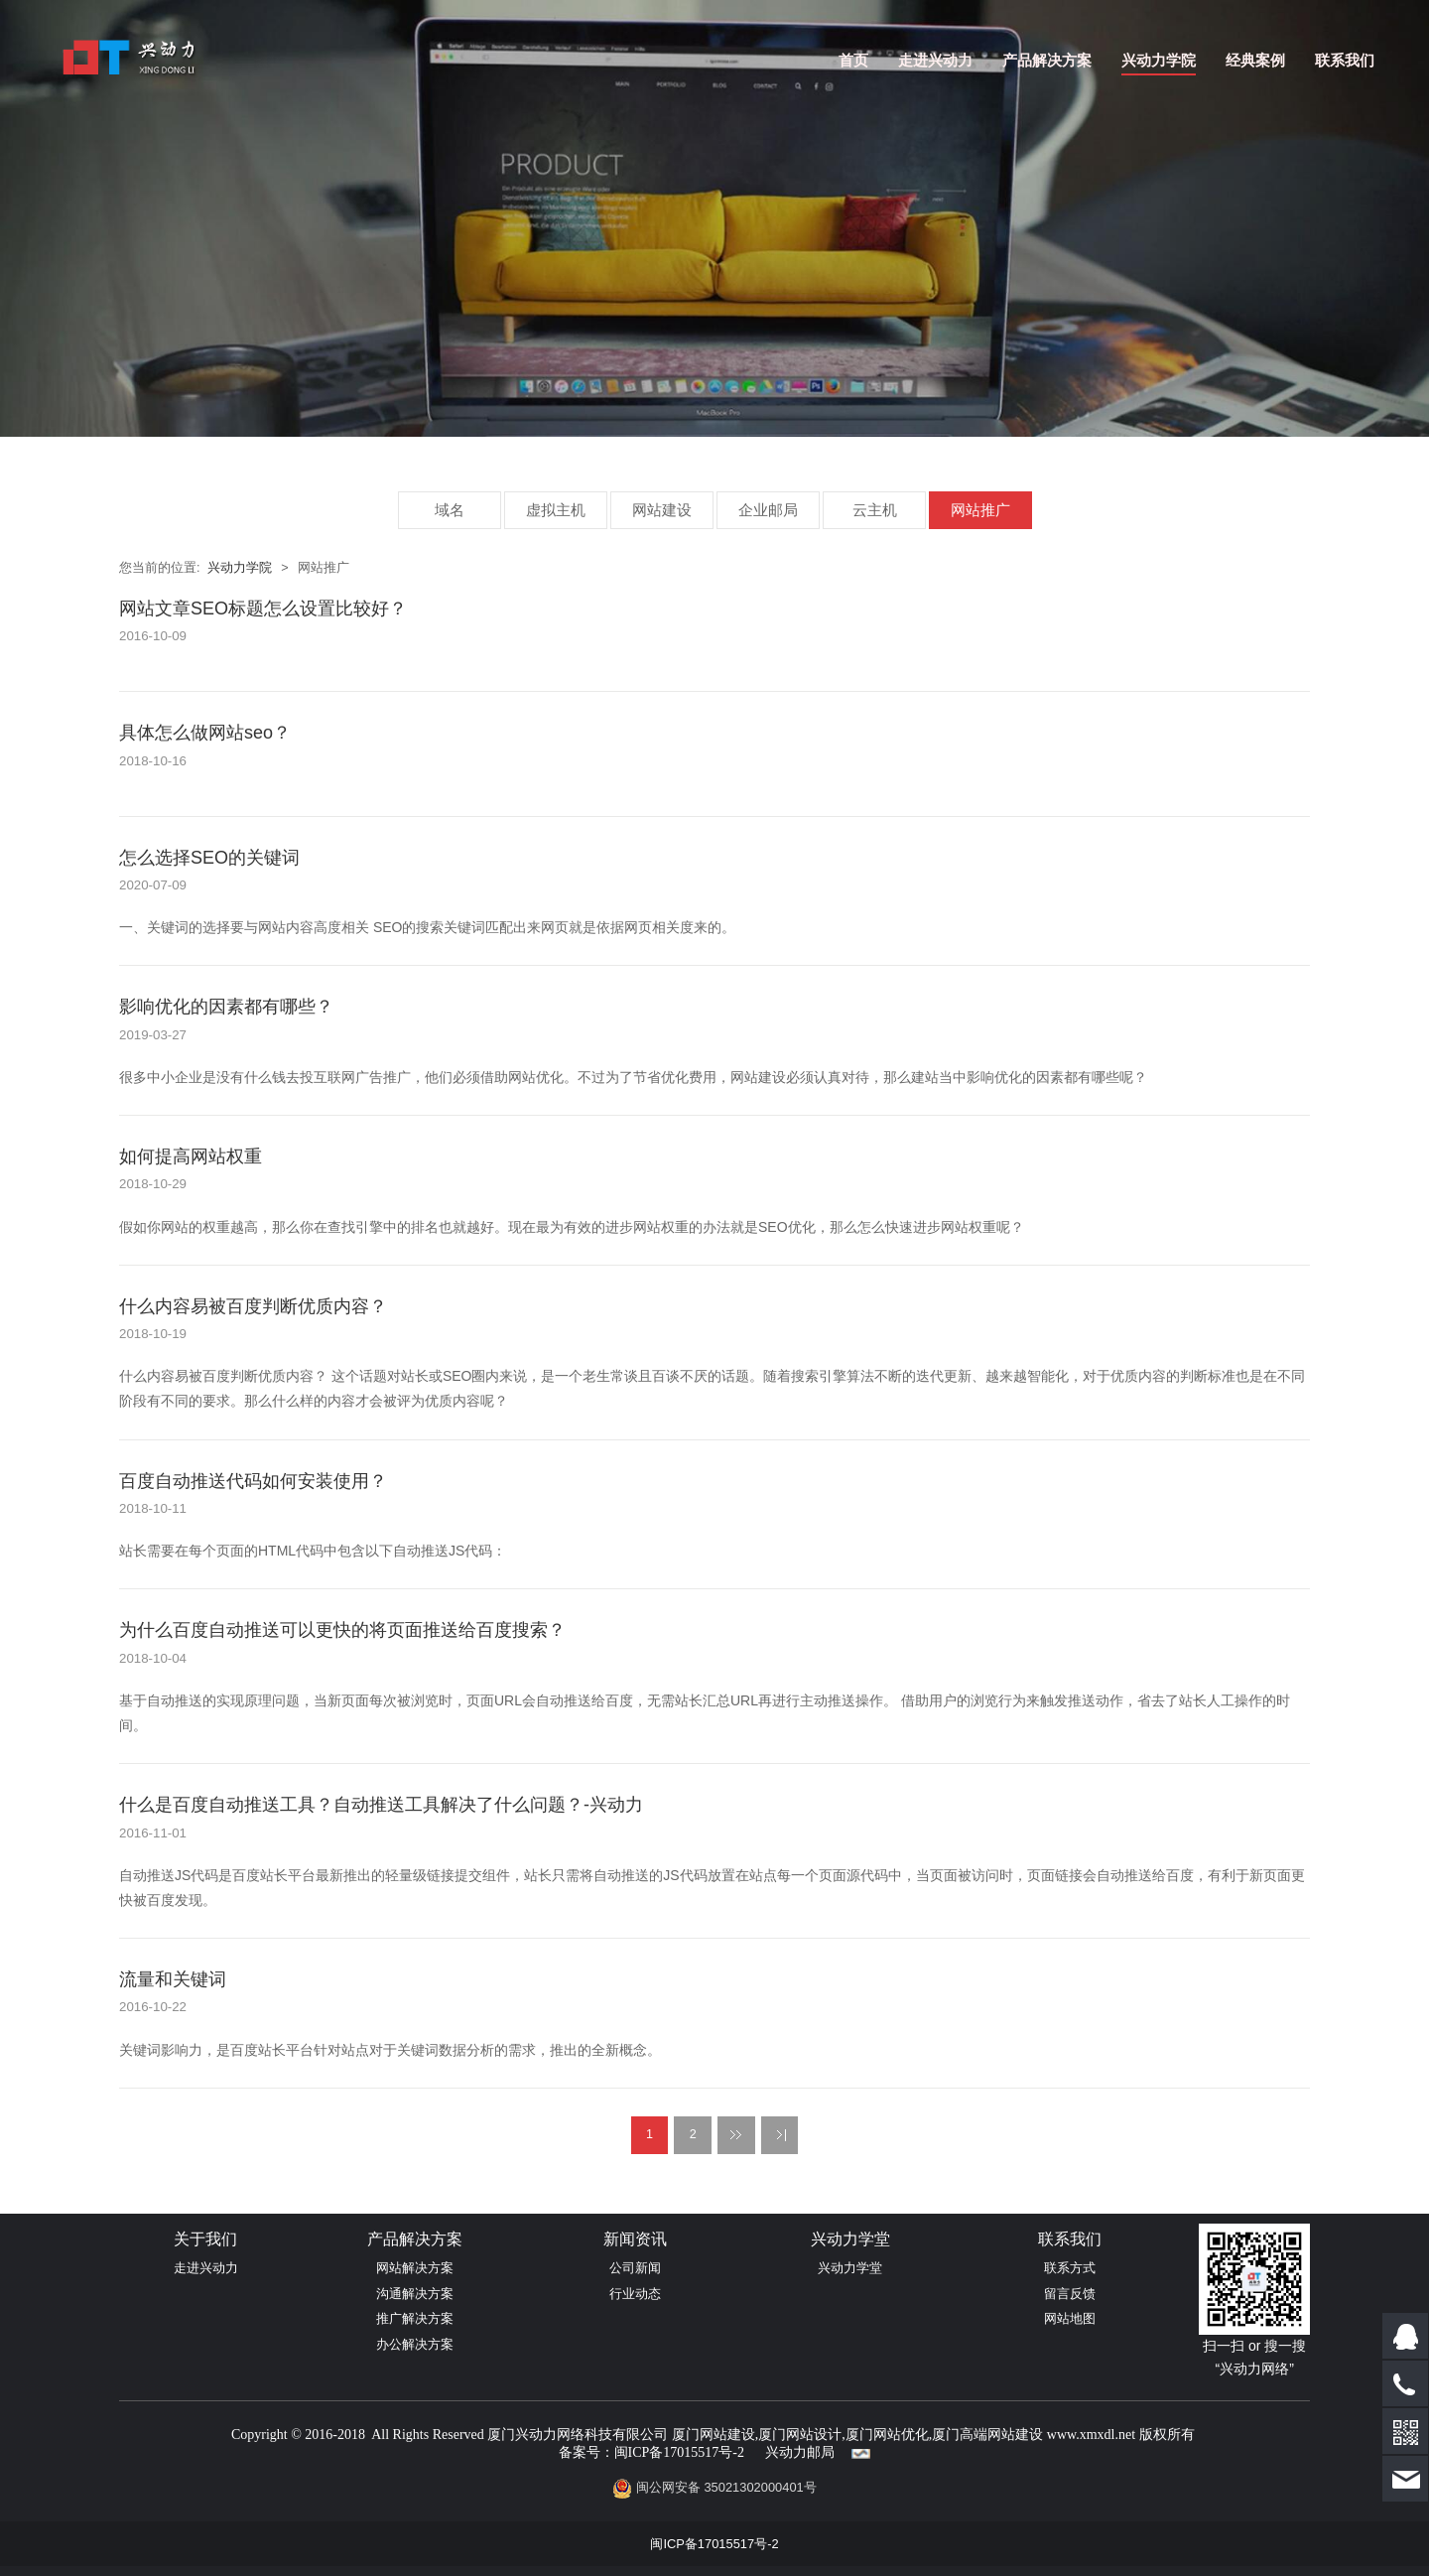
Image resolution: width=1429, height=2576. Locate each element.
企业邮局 (768, 509)
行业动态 (635, 2293)
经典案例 (1255, 60)
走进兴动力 (935, 60)
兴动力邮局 (800, 2452)
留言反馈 (1070, 2293)
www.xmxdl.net (1091, 2434)
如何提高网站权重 (190, 1156)
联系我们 (1344, 60)
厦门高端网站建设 (987, 2434)
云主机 (874, 509)
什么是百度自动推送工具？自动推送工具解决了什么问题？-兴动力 (381, 1805)
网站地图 (1070, 2318)
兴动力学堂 (850, 2267)
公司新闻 (635, 2267)
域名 (449, 509)
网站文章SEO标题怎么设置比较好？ (263, 608)
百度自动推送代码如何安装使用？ (253, 1481)
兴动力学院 (1158, 60)
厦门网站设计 (800, 2434)
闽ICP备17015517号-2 (679, 2452)
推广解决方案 (415, 2318)
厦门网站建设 (713, 2434)
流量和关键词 (172, 1979)
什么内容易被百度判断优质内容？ (253, 1306)
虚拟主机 (555, 509)
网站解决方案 (415, 2267)
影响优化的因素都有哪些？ (226, 1007)
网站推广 (980, 509)
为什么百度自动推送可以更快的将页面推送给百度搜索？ (342, 1630)
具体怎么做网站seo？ (205, 733)
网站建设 (662, 509)
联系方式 (1070, 2267)
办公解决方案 (415, 2344)
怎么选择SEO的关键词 (209, 858)
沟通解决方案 (415, 2293)
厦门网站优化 (887, 2434)
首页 (853, 60)
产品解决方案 (1047, 60)
